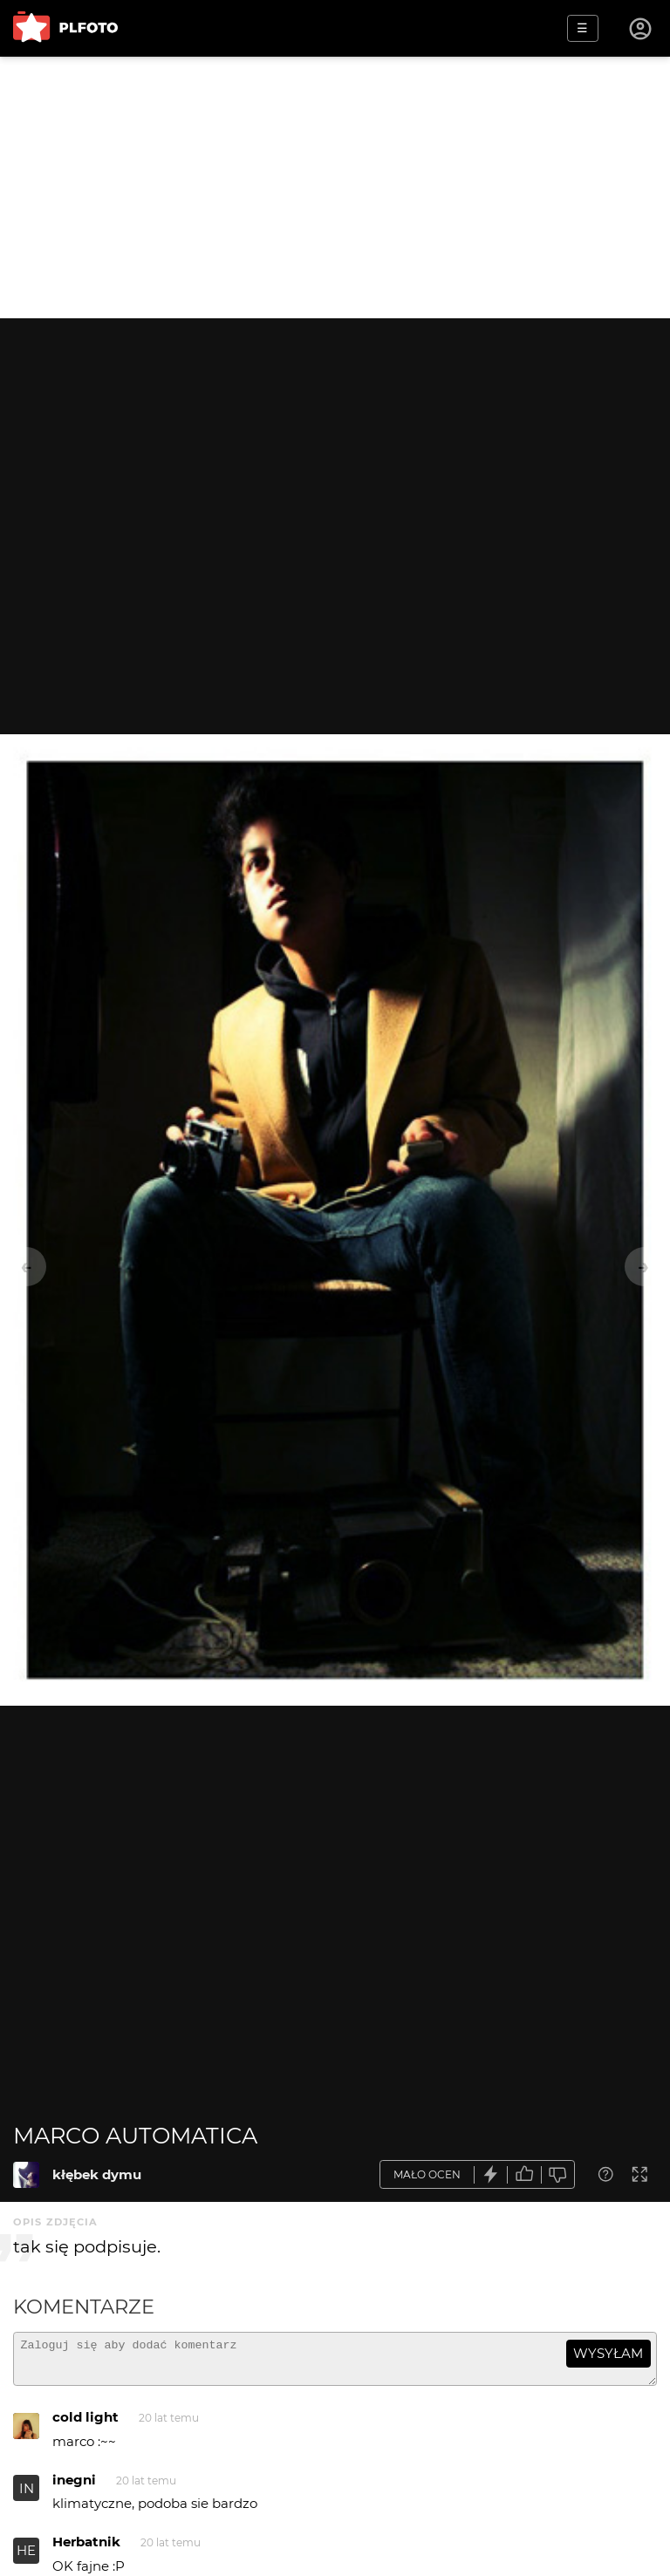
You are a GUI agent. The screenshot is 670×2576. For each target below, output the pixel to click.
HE (26, 2558)
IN (26, 2496)
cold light (85, 2424)
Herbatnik (86, 2549)
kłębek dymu (96, 2174)
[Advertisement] (335, 187)
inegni (74, 2487)
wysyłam (608, 2353)
